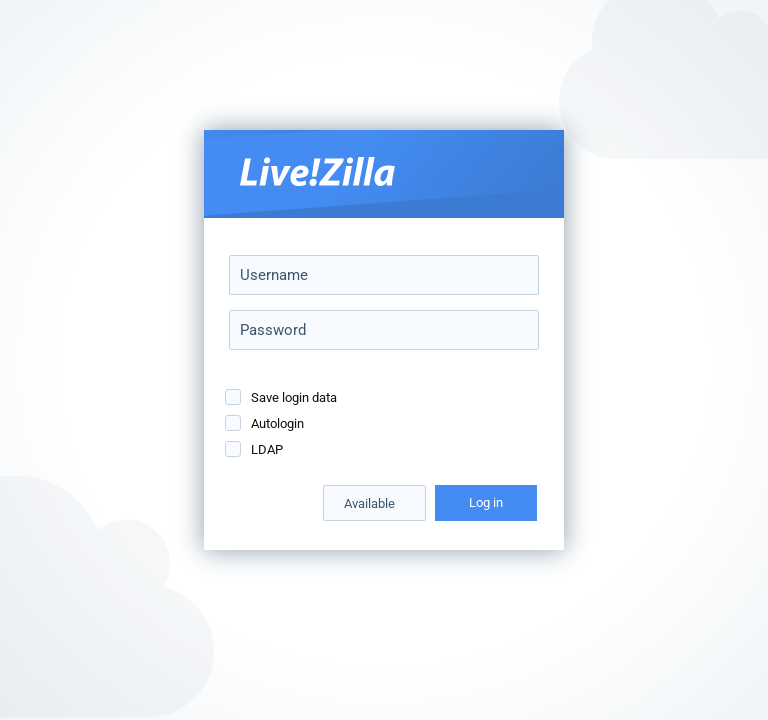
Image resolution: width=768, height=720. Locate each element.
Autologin (277, 423)
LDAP (267, 449)
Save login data (294, 397)
